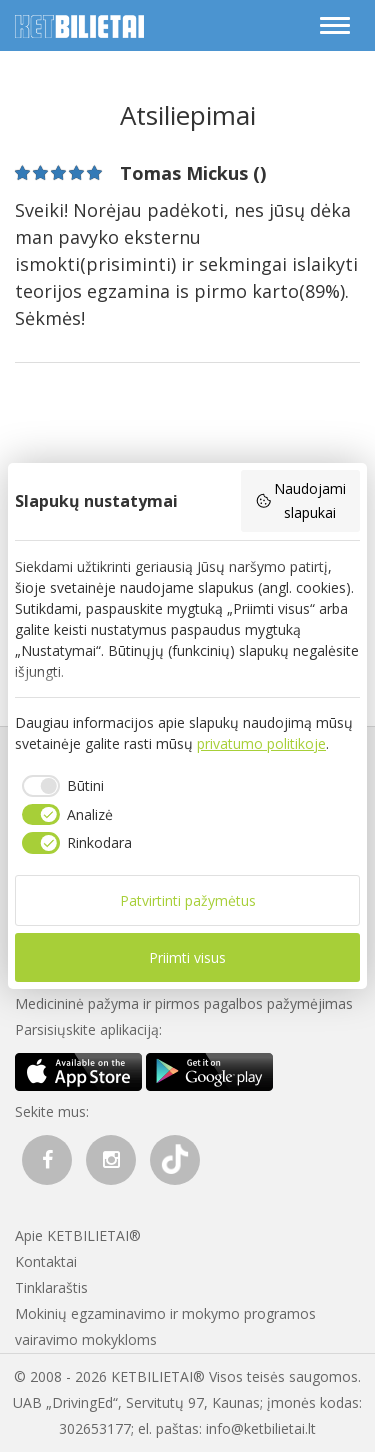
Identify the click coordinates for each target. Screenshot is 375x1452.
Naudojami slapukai (301, 500)
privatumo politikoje (261, 743)
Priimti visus (187, 957)
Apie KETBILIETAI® (78, 1235)
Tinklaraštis (51, 1287)
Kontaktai (46, 1261)
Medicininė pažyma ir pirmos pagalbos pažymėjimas (184, 1003)
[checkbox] (59, 786)
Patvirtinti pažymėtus (188, 900)
